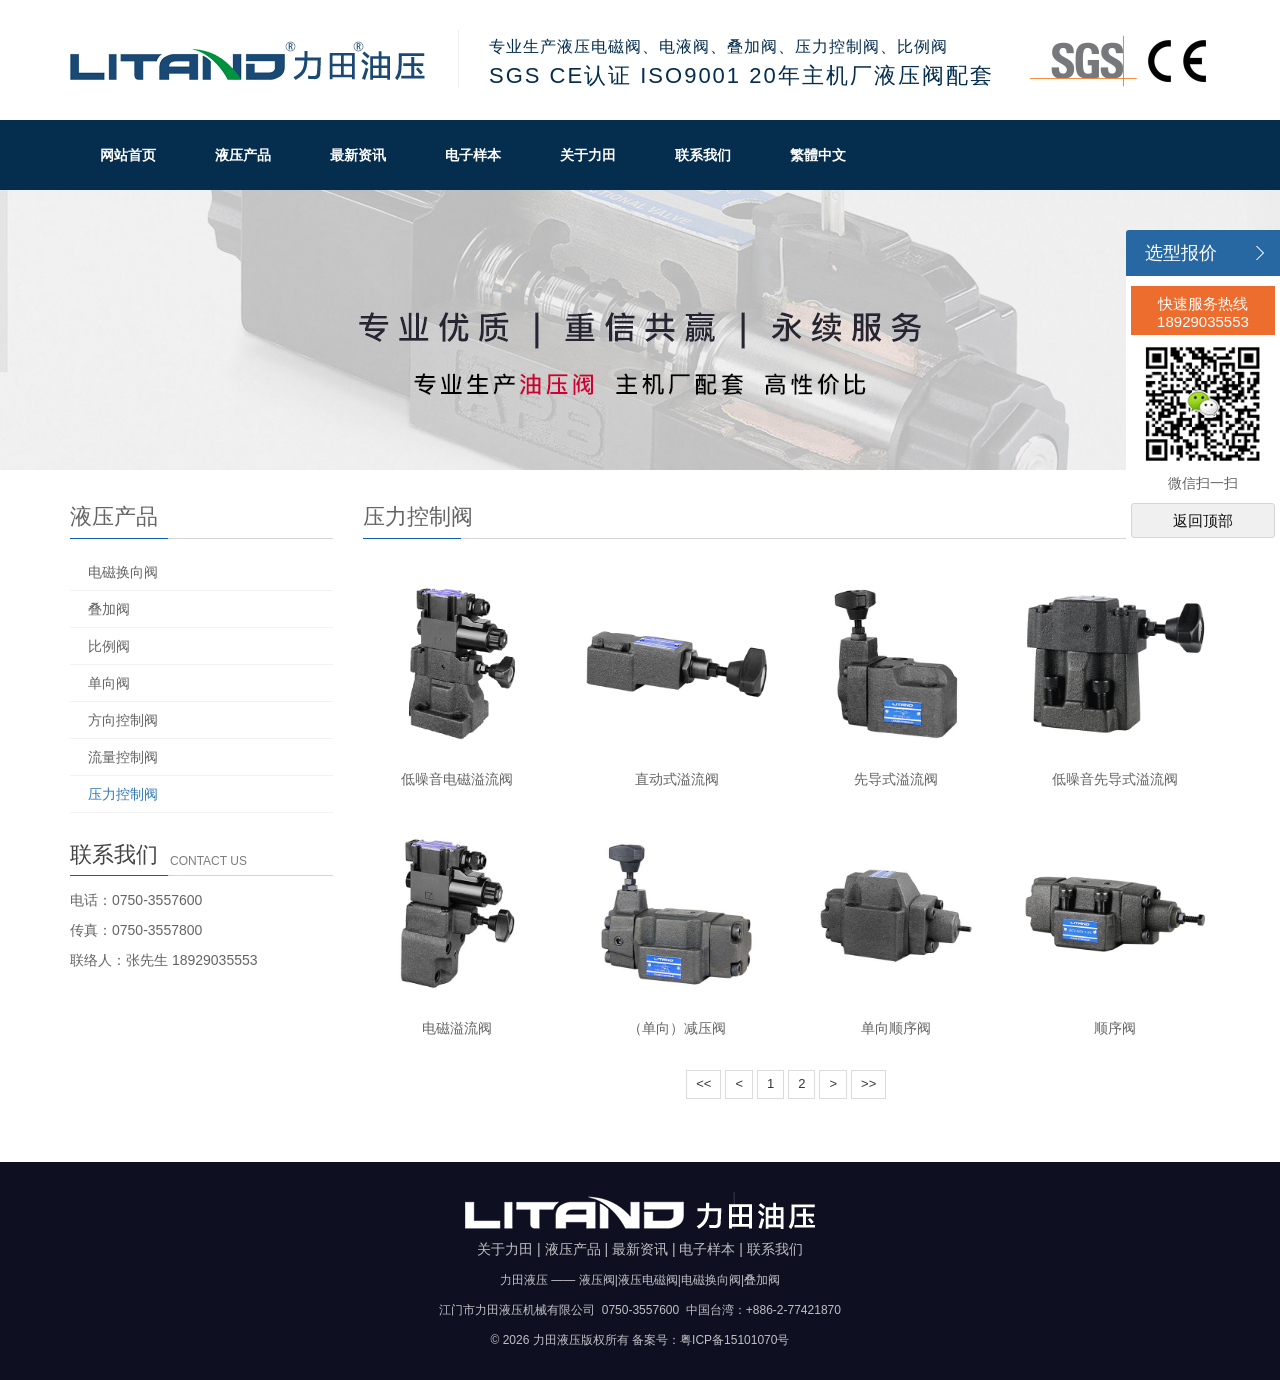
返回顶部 (1203, 520)
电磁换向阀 (123, 572)
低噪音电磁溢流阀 (457, 779)
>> (868, 1083)
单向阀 (109, 683)
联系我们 (703, 155)
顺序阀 (1115, 1028)
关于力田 (588, 155)
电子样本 (473, 155)
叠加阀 (109, 609)
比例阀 (109, 646)
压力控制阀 (123, 794)
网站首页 (128, 155)
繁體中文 (818, 155)
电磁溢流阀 (457, 1028)
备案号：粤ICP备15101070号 (710, 1340)
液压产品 (243, 155)
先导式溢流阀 (896, 779)
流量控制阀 (123, 757)
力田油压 (249, 60)
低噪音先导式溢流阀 (1115, 779)
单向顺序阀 (896, 1028)
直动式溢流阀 (677, 779)
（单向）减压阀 (677, 1028)
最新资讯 (358, 155)
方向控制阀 (123, 720)
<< (703, 1083)
